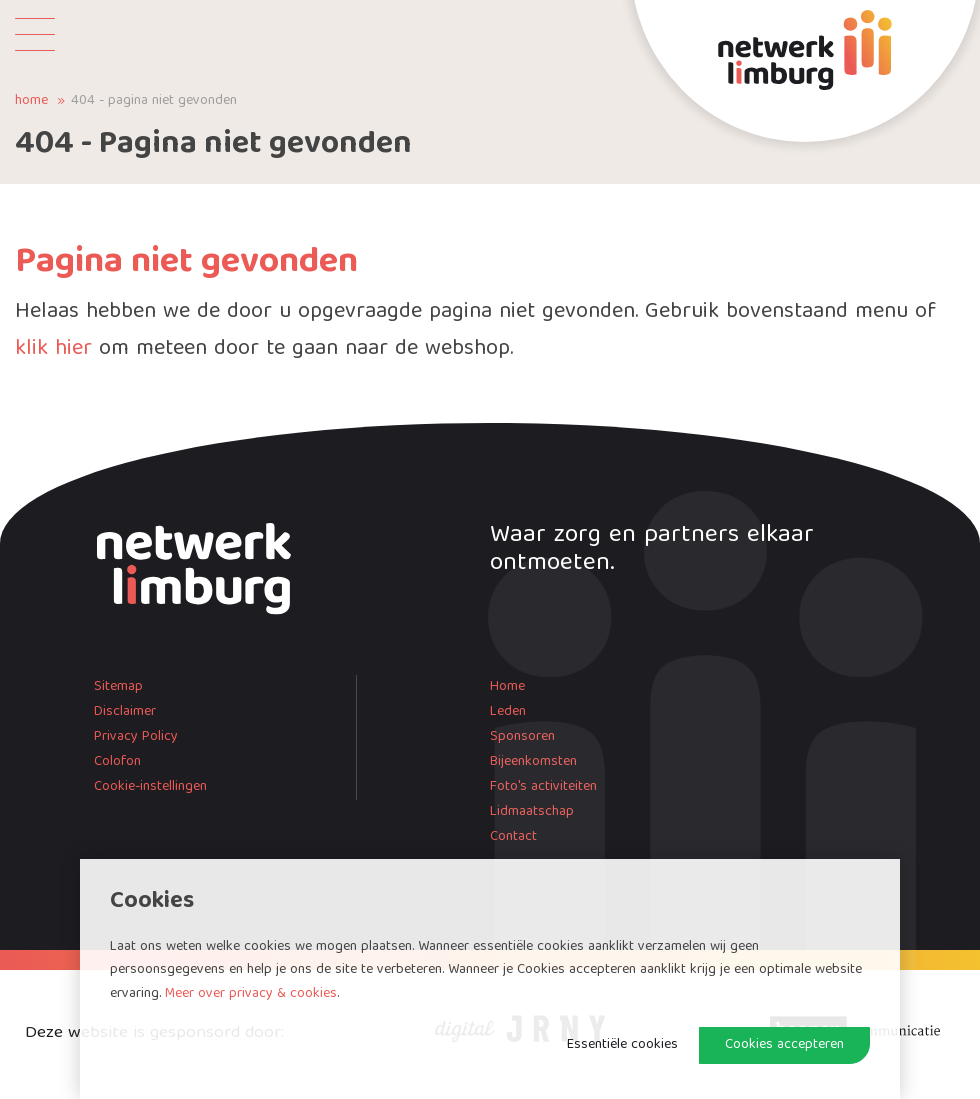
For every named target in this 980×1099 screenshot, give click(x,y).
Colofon (117, 762)
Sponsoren (522, 737)
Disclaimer (125, 712)
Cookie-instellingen (150, 787)
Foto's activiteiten (543, 787)
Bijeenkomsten (533, 762)
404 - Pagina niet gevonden (154, 101)
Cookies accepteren (784, 1045)
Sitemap (118, 687)
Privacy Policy (136, 737)
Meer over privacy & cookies (251, 994)
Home (31, 101)
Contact (513, 837)
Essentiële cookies (622, 1045)
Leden (508, 712)
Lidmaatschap (532, 812)
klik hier (53, 349)
